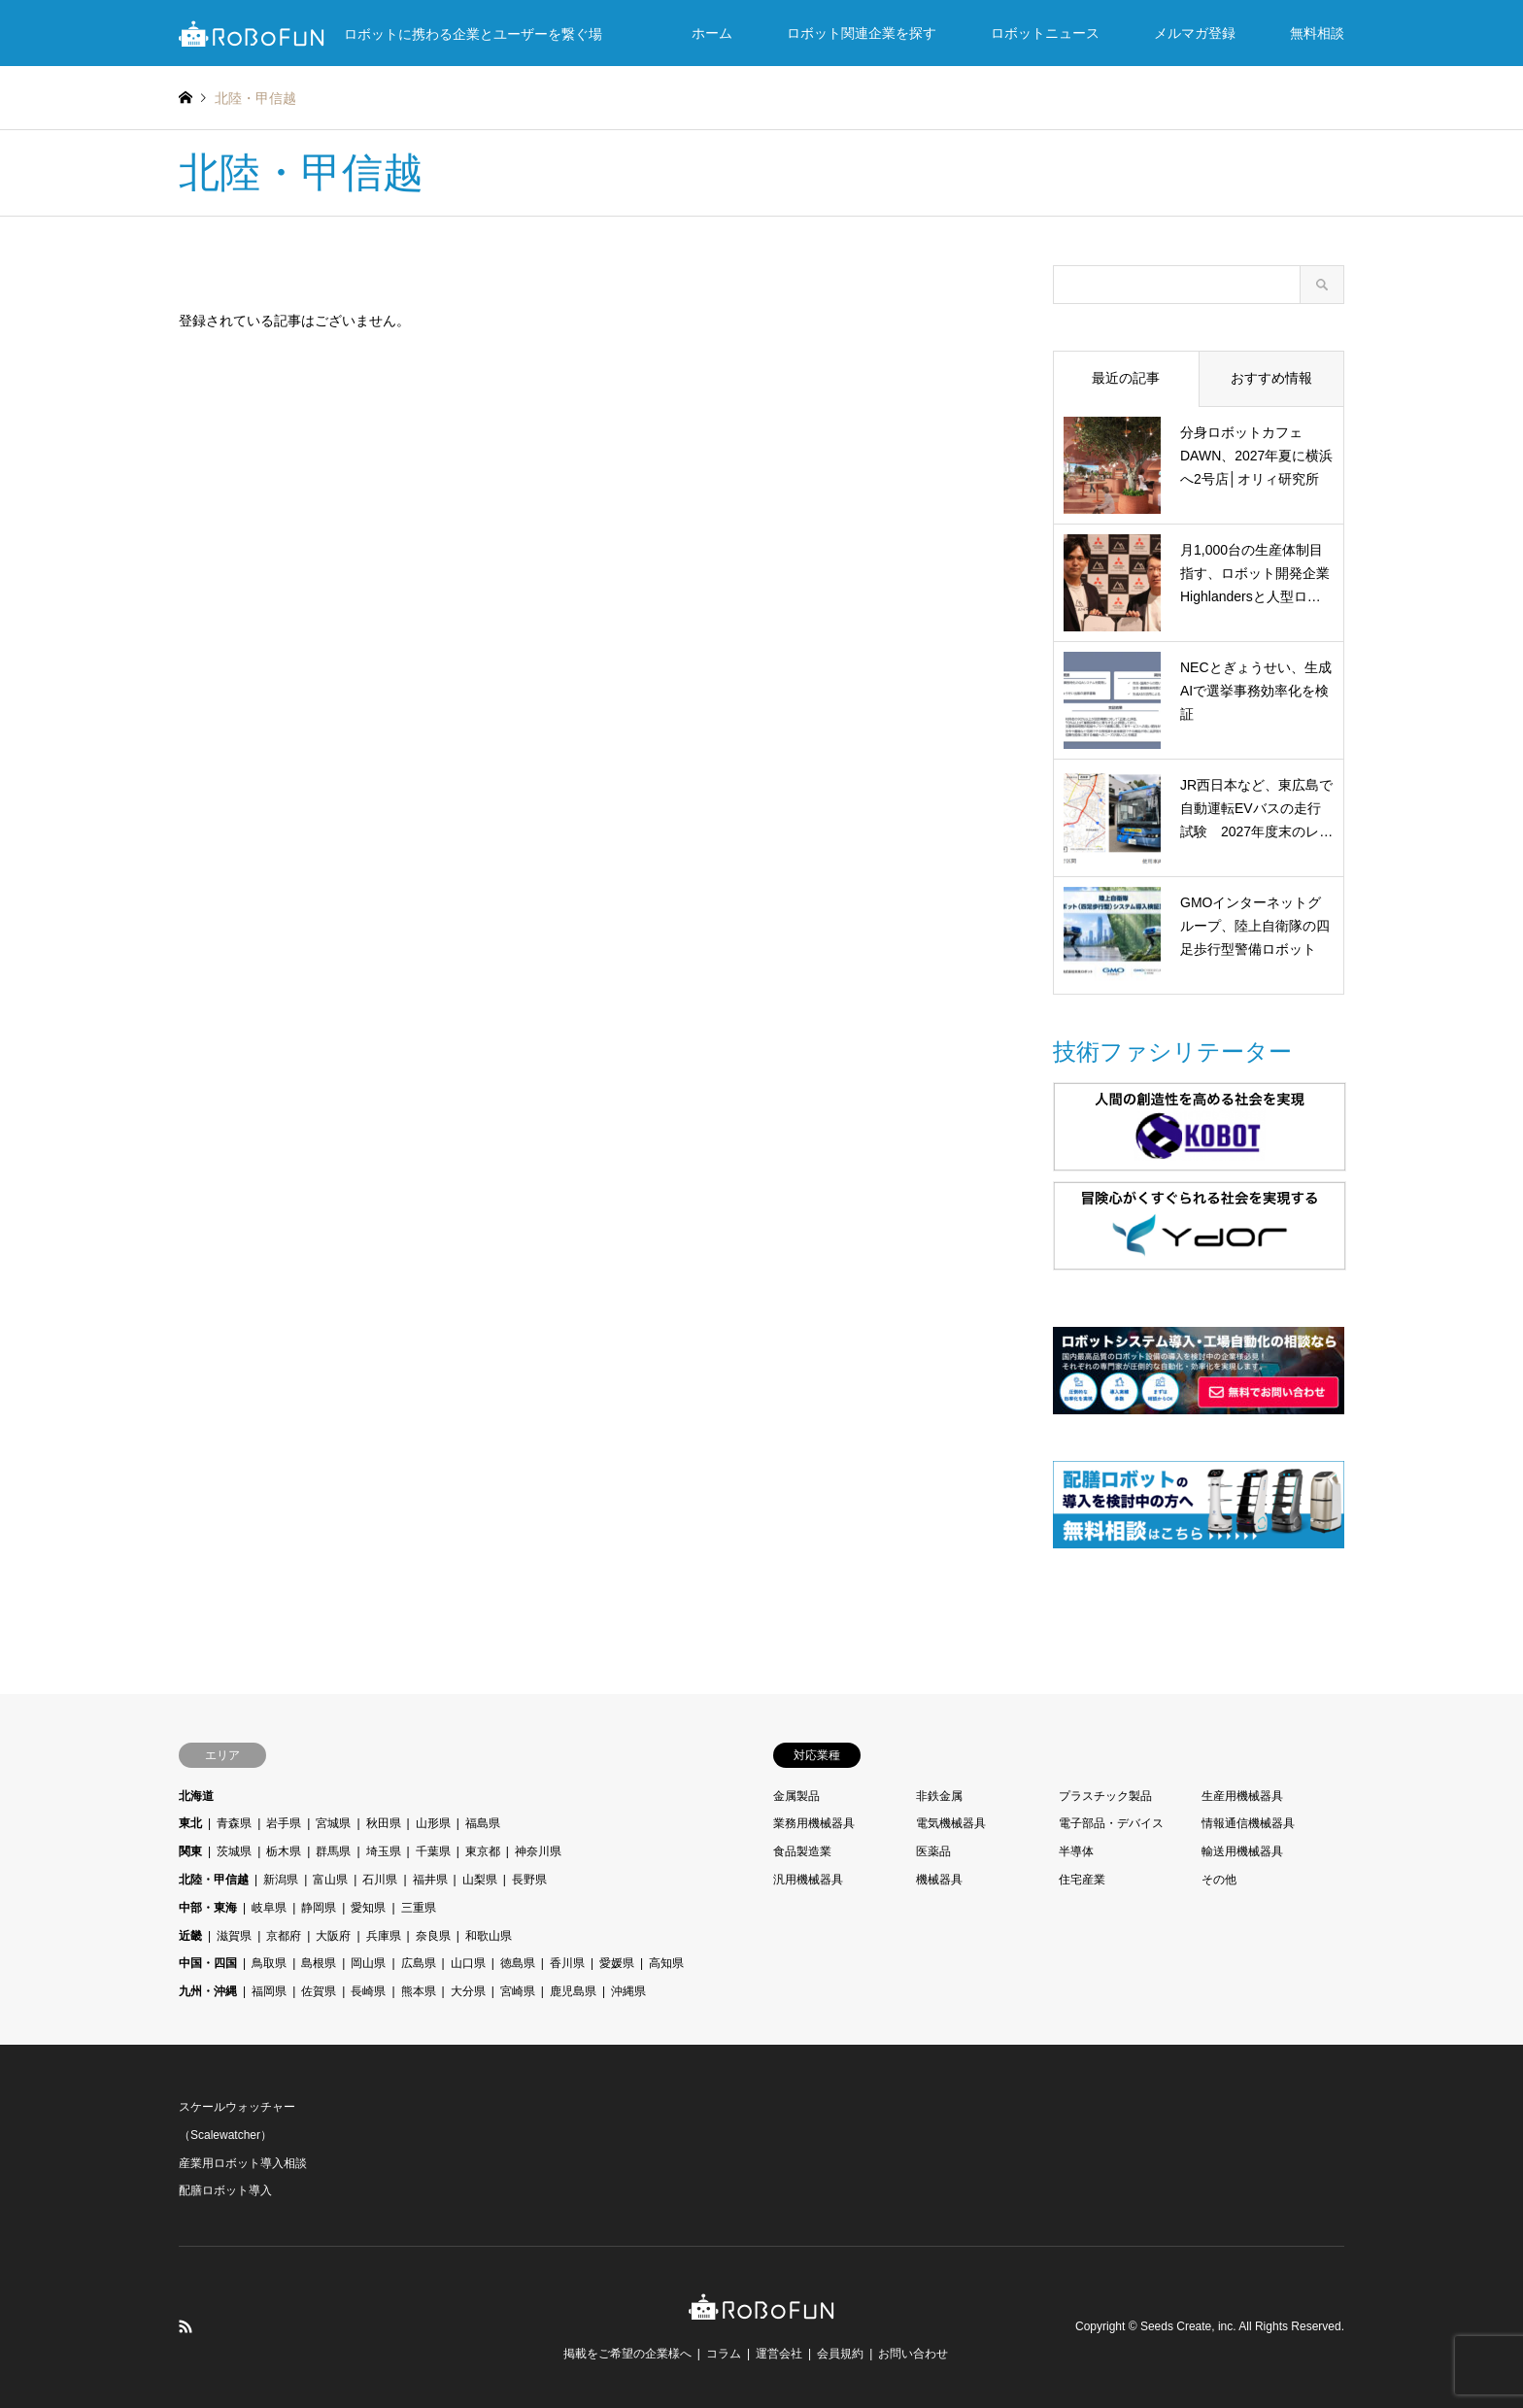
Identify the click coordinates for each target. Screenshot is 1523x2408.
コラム (723, 2353)
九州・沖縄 (208, 1991)
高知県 (666, 1963)
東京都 (482, 1851)
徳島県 (517, 1963)
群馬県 (333, 1851)
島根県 (318, 1963)
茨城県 (234, 1851)
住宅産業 (1082, 1879)
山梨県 (479, 1879)
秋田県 (383, 1823)
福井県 (430, 1879)
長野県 (529, 1879)
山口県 (468, 1963)
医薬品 (933, 1851)
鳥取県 (269, 1963)
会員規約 (840, 2353)
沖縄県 (628, 1991)
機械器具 (939, 1879)
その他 (1218, 1879)
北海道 (196, 1796)
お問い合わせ (913, 2353)
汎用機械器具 (808, 1879)
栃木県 (283, 1851)
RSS (185, 2326)
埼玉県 (383, 1851)
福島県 (482, 1823)
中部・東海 (208, 1908)
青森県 (234, 1823)
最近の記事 (1126, 378)
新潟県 (280, 1879)
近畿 (190, 1936)
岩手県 (283, 1823)
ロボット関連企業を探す (861, 33)
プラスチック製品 (1105, 1796)
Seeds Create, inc (1186, 2327)
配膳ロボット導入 (225, 2190)
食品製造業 (802, 1851)
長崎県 (368, 1991)
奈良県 (433, 1936)
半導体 (1076, 1851)
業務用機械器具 (814, 1823)
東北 (190, 1823)
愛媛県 (616, 1963)
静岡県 (318, 1908)
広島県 (418, 1963)
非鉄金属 (939, 1796)
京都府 (283, 1936)
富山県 (330, 1879)
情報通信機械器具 (1248, 1823)
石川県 (379, 1879)
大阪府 (333, 1936)
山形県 (433, 1823)
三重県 (418, 1908)
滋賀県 (234, 1936)
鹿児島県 (573, 1991)
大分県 (468, 1991)
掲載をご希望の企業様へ (627, 2353)
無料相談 (1317, 33)
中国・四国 (208, 1963)
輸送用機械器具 (1242, 1851)
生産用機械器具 (1242, 1796)
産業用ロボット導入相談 (243, 2163)
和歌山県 (488, 1936)
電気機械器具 (951, 1823)
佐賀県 (318, 1991)
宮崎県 (517, 1991)
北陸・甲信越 (214, 1879)
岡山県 (368, 1963)
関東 (190, 1851)
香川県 (567, 1963)
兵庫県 (383, 1936)
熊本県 (418, 1991)
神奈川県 (538, 1851)
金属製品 (796, 1796)
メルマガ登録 (1194, 33)
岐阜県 (269, 1908)
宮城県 (333, 1823)
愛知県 (368, 1908)
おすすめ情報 (1271, 378)
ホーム (712, 33)
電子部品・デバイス (1111, 1823)
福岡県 (269, 1991)
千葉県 (433, 1851)
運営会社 (779, 2353)
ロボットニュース (1045, 33)
